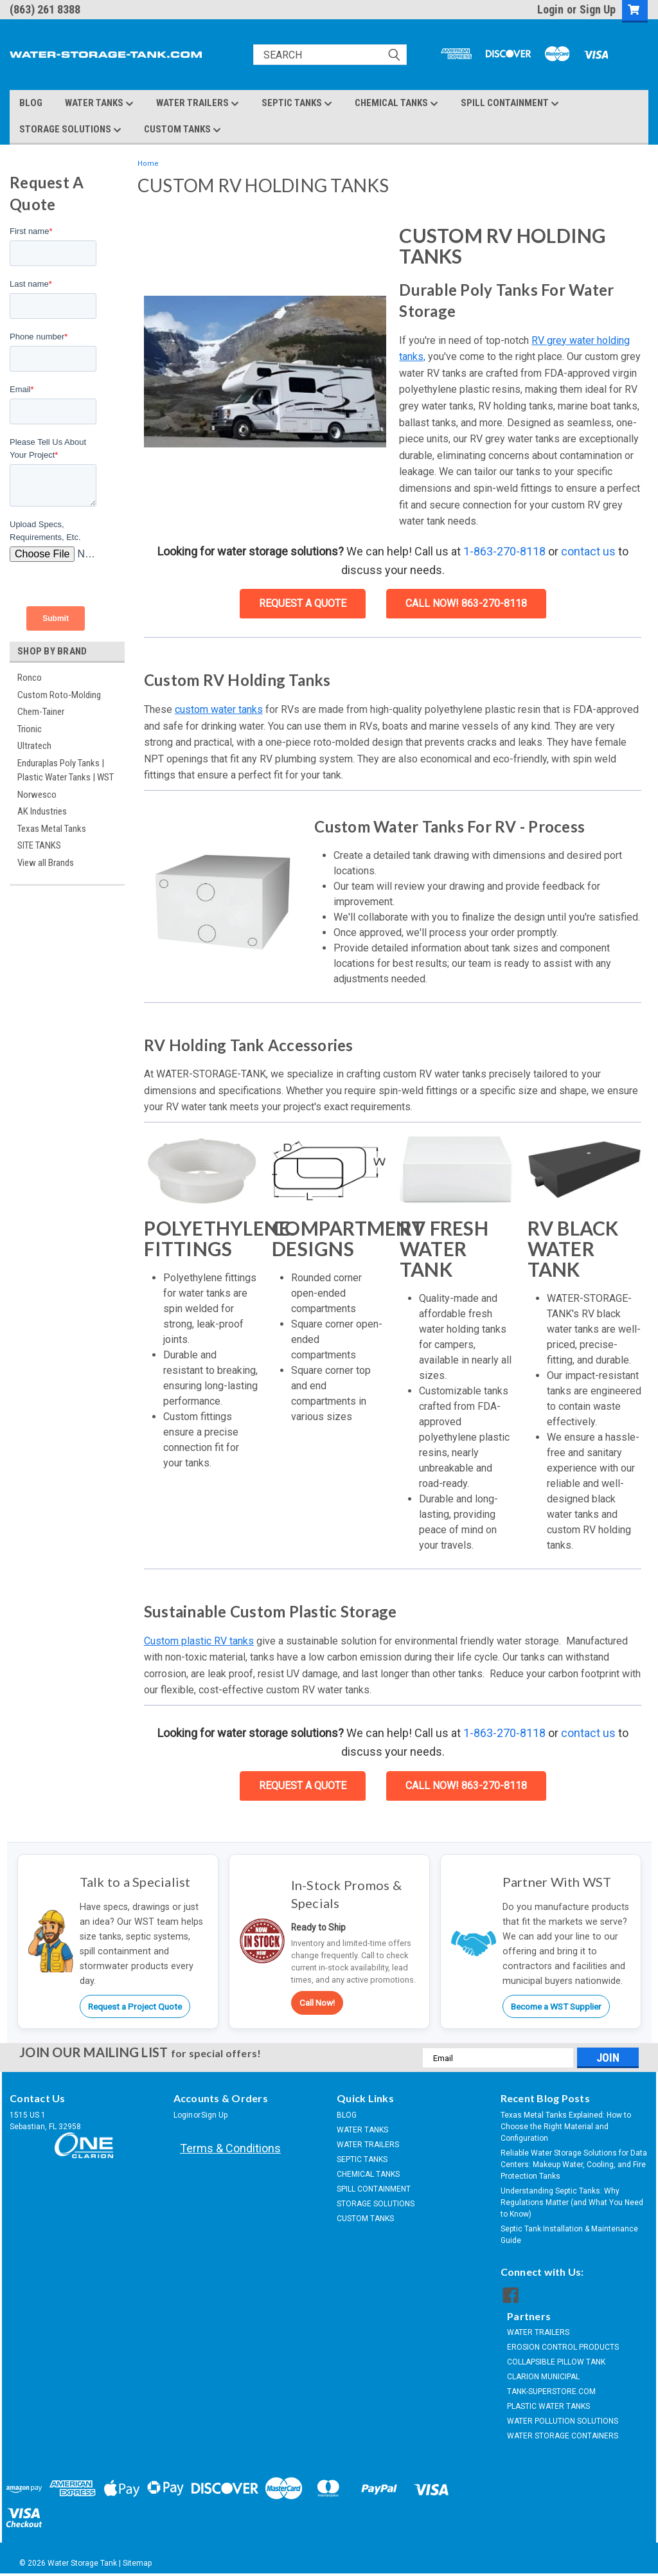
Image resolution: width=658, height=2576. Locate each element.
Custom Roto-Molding (59, 695)
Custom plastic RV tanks (199, 1641)
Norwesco (37, 794)
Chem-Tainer (40, 711)
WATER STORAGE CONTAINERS (562, 2435)
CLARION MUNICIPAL (543, 2376)
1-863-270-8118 (504, 551)
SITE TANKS (39, 845)
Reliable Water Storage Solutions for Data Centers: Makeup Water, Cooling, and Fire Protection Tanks (574, 2164)
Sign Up (598, 9)
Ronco (29, 677)
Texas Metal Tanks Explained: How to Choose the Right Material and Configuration (566, 2127)
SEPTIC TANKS (297, 103)
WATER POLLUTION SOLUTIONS (562, 2421)
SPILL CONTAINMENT (510, 103)
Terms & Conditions (230, 2148)
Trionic (29, 729)
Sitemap (137, 2563)
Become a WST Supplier (556, 2006)
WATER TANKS (99, 103)
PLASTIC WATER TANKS (548, 2406)
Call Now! (317, 2002)
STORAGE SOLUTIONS (70, 129)
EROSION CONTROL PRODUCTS (563, 2347)
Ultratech (34, 746)
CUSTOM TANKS (182, 129)
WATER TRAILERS (197, 103)
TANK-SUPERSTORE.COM (551, 2391)
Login (550, 9)
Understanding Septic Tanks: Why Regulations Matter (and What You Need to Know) (572, 2202)
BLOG (30, 103)
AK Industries (42, 811)
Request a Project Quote (135, 2006)
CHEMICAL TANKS (396, 103)
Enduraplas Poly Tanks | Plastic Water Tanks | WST (65, 770)
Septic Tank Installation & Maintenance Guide (569, 2234)
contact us (588, 551)
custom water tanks (219, 709)
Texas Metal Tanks (51, 828)
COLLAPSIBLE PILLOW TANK (556, 2361)
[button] (265, 371)
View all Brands (45, 863)
